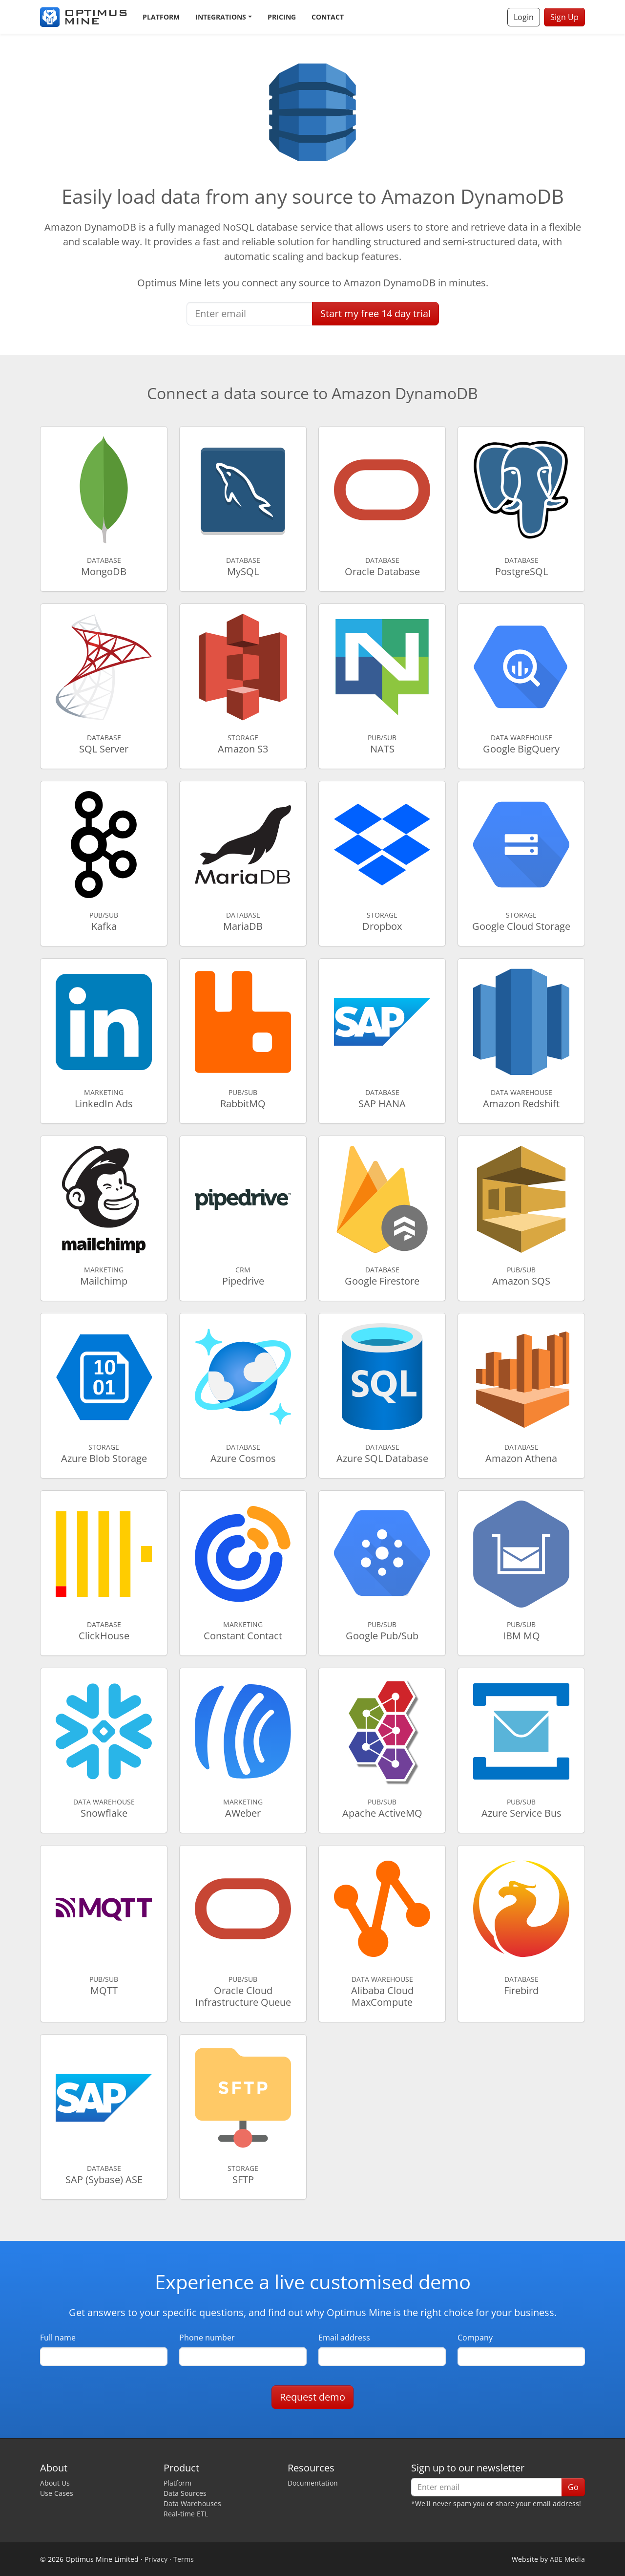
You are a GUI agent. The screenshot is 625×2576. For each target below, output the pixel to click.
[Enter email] (249, 313)
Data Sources (185, 2493)
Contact (328, 16)
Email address (344, 2337)
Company (475, 2337)
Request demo (312, 2397)
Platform (161, 16)
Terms (183, 2559)
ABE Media (567, 2559)
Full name (58, 2337)
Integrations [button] (220, 16)
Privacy (156, 2559)
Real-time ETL (186, 2513)
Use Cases (56, 2493)
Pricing (282, 16)
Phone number (207, 2337)
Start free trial (375, 313)
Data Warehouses (192, 2503)
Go (573, 2487)
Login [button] (524, 17)
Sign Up (564, 17)
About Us (55, 2483)
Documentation (313, 2483)
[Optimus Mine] (83, 17)
